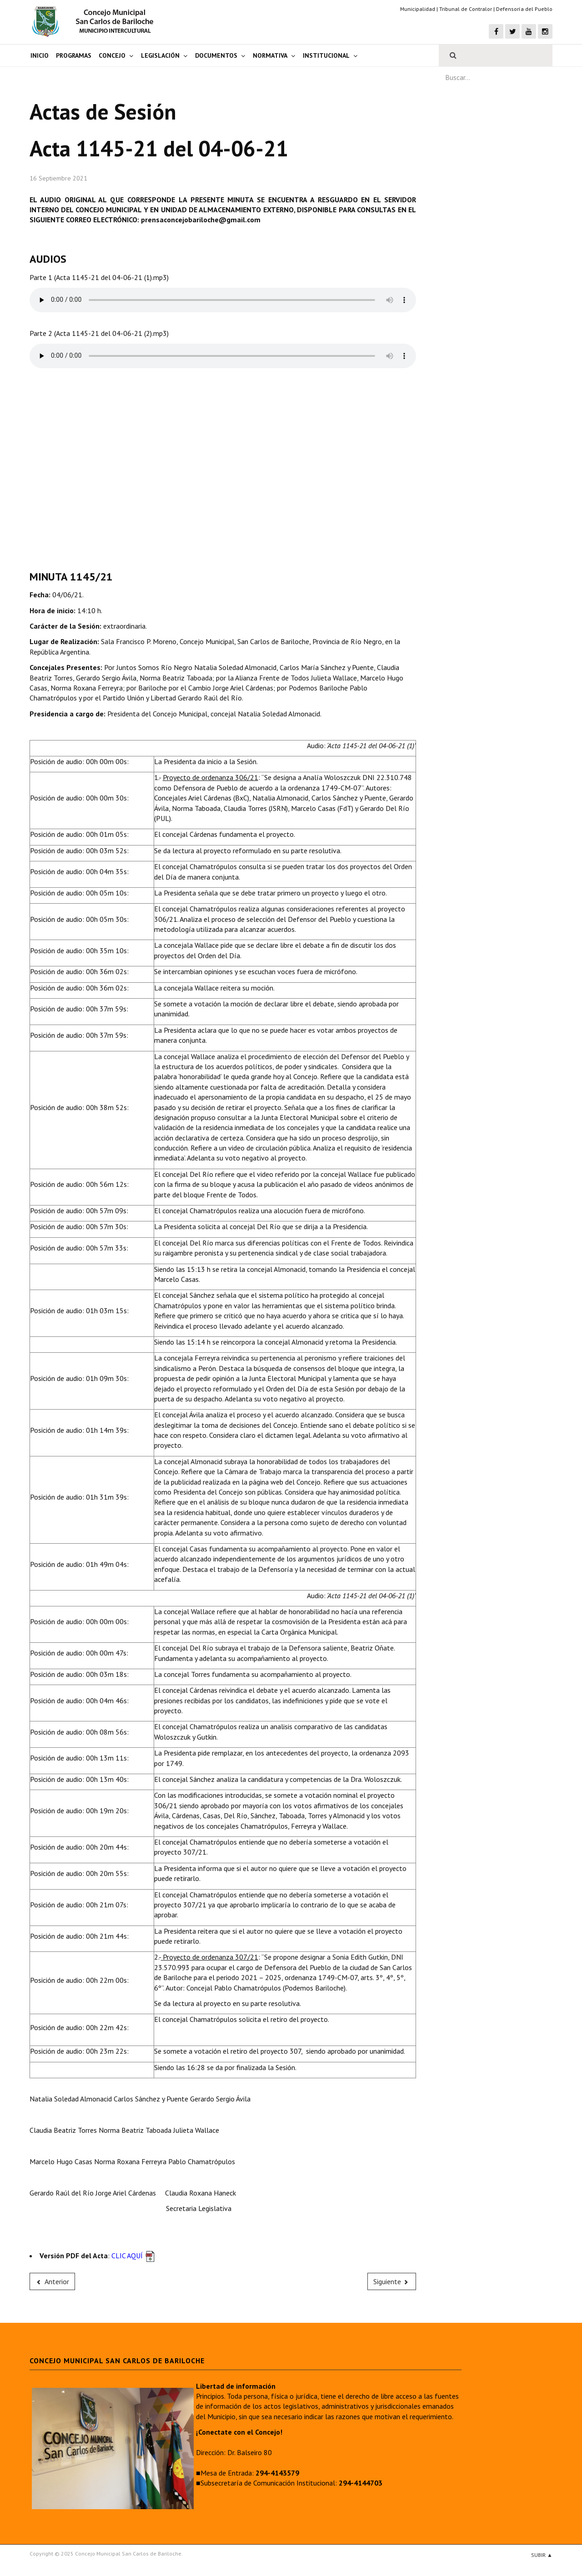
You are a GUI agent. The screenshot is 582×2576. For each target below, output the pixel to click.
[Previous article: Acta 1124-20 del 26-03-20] (52, 2281)
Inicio (39, 55)
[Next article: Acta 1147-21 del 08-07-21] (391, 2281)
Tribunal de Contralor (465, 8)
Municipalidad (417, 8)
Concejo (112, 55)
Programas (73, 55)
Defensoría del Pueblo (524, 8)
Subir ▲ (541, 2554)
